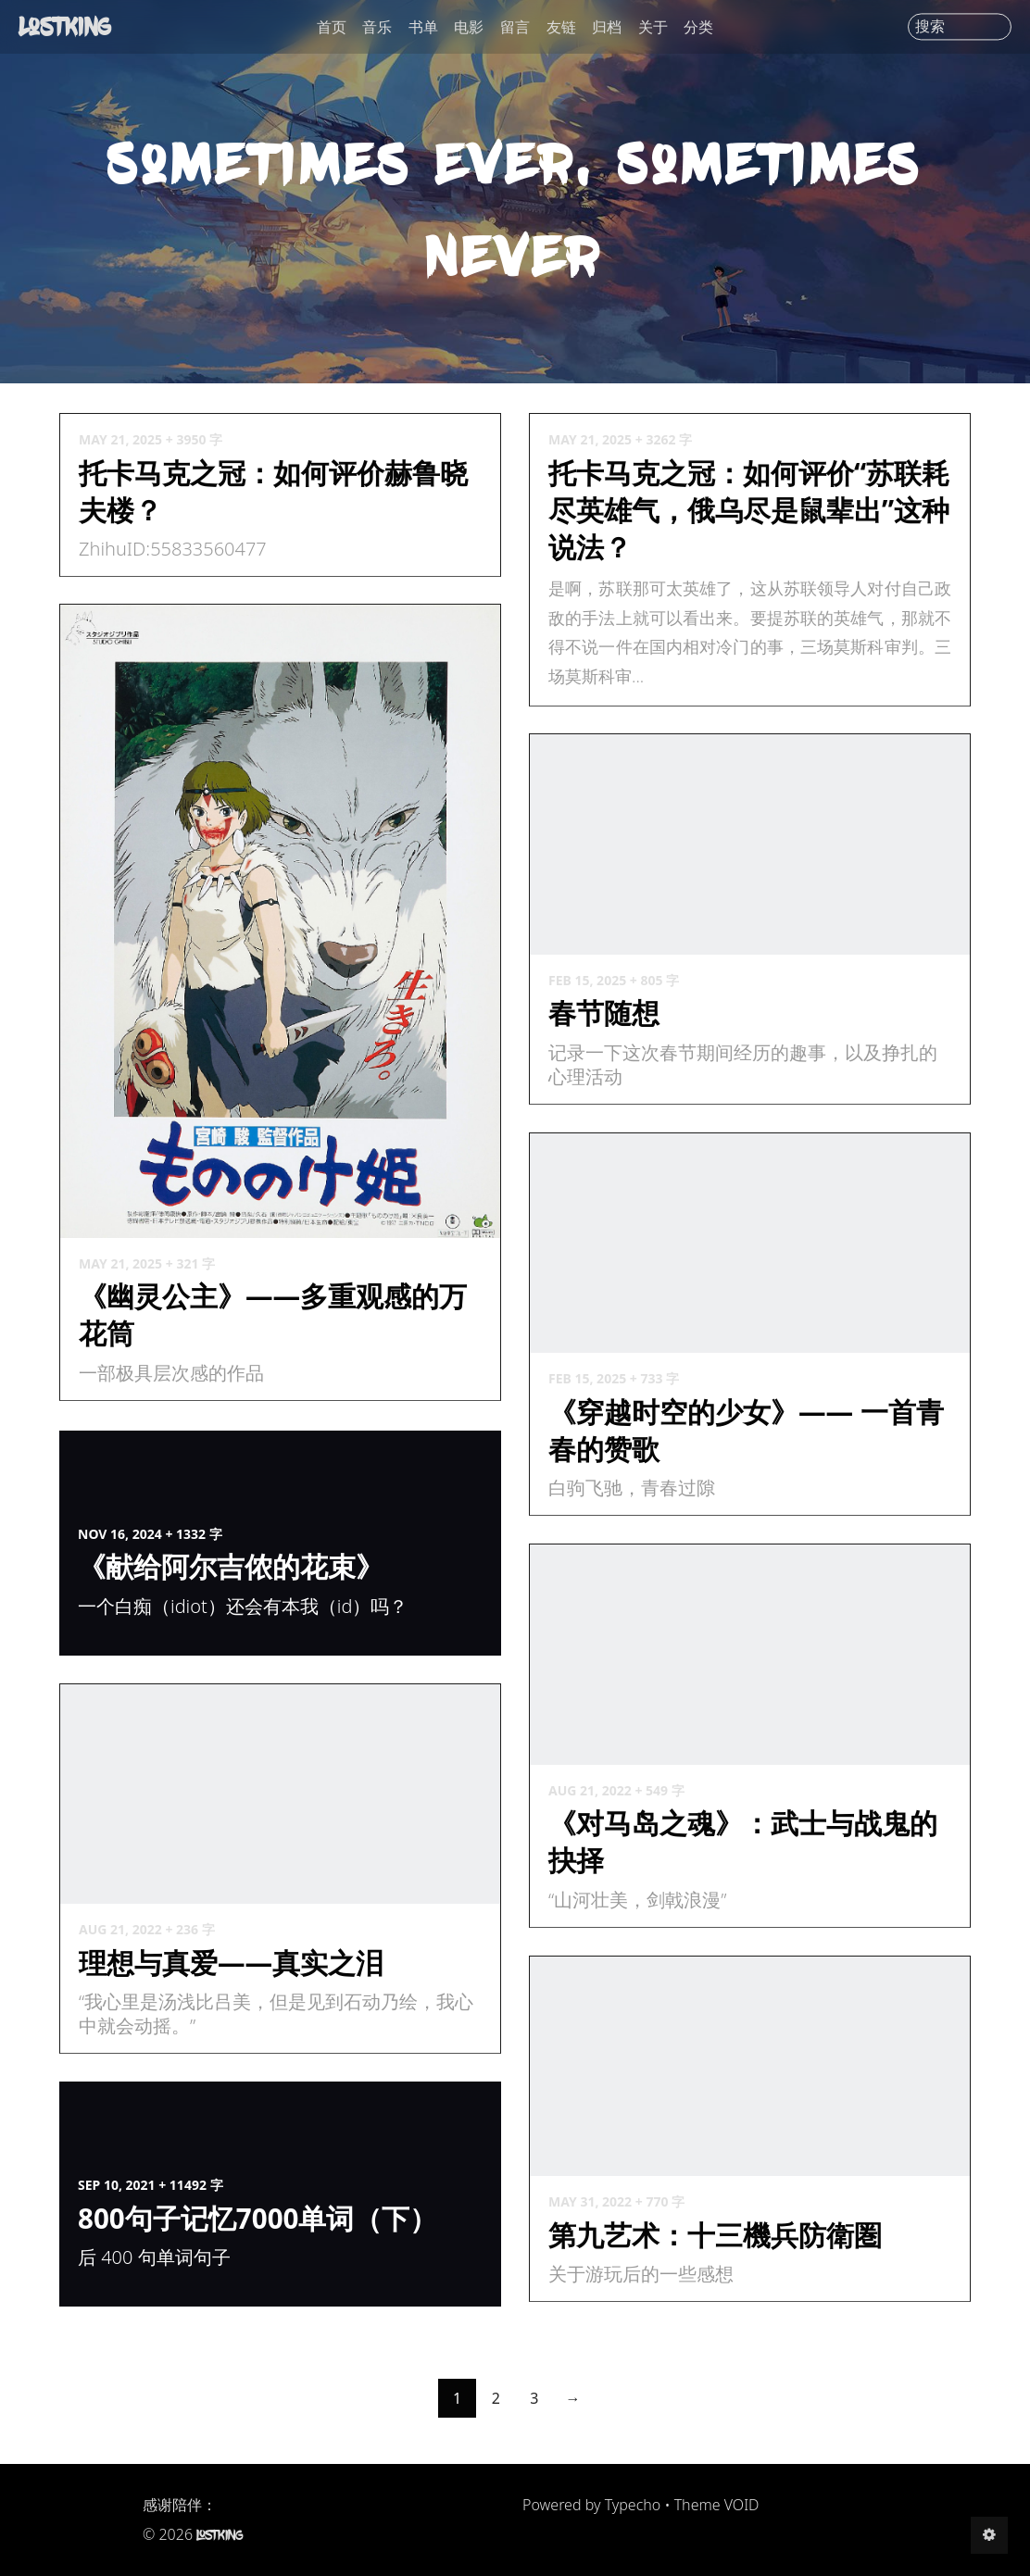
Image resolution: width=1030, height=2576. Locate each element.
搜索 (930, 27)
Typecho (633, 2505)
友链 (561, 27)
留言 (515, 27)
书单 (423, 27)
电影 (469, 27)
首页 (331, 27)
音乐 (377, 27)
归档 (607, 27)
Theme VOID (717, 2505)
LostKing (65, 26)
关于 (653, 27)
